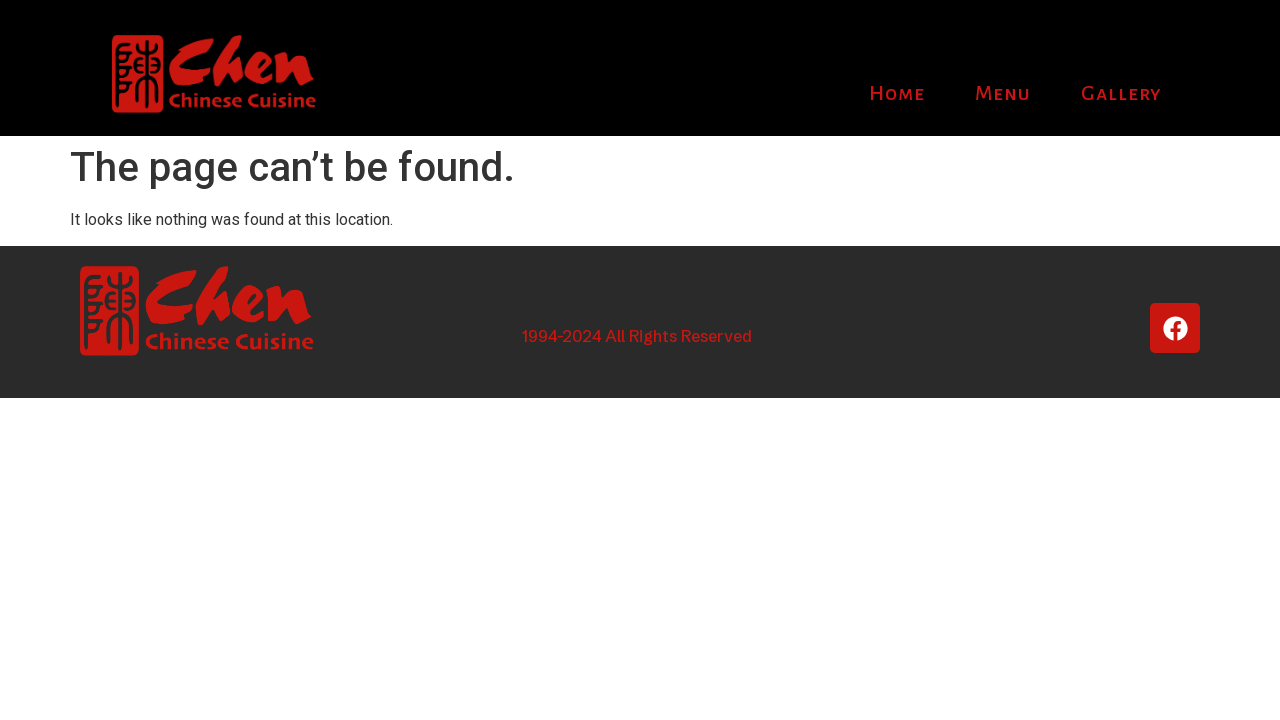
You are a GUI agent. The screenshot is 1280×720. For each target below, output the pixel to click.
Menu (1003, 93)
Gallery (1121, 93)
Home (897, 93)
